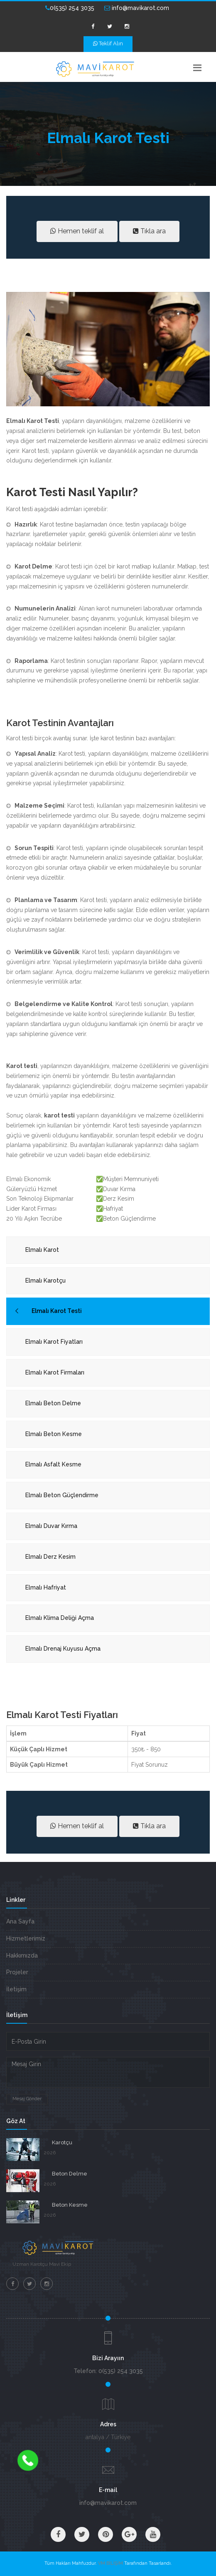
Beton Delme (69, 2174)
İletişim (16, 1989)
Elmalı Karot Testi (57, 1311)
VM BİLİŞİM (110, 2563)
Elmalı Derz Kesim (50, 1556)
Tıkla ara (149, 231)
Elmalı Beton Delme (53, 1403)
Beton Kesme (70, 2205)
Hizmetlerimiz (25, 1938)
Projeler (17, 1972)
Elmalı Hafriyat (45, 1587)
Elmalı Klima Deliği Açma (59, 1617)
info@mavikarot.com (136, 8)
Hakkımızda (22, 1955)
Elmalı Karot (42, 1249)
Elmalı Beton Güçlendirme (61, 1495)
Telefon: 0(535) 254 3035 (108, 2371)
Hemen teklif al (77, 231)
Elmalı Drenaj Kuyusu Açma (63, 1648)
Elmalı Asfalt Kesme (53, 1464)
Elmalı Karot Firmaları (54, 1372)
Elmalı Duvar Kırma (51, 1526)
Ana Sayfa (20, 1921)
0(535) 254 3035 (69, 8)
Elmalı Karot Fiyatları (54, 1341)
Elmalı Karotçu (45, 1280)
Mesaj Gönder (27, 2098)
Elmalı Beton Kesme (53, 1434)
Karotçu (62, 2142)
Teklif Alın (108, 43)
